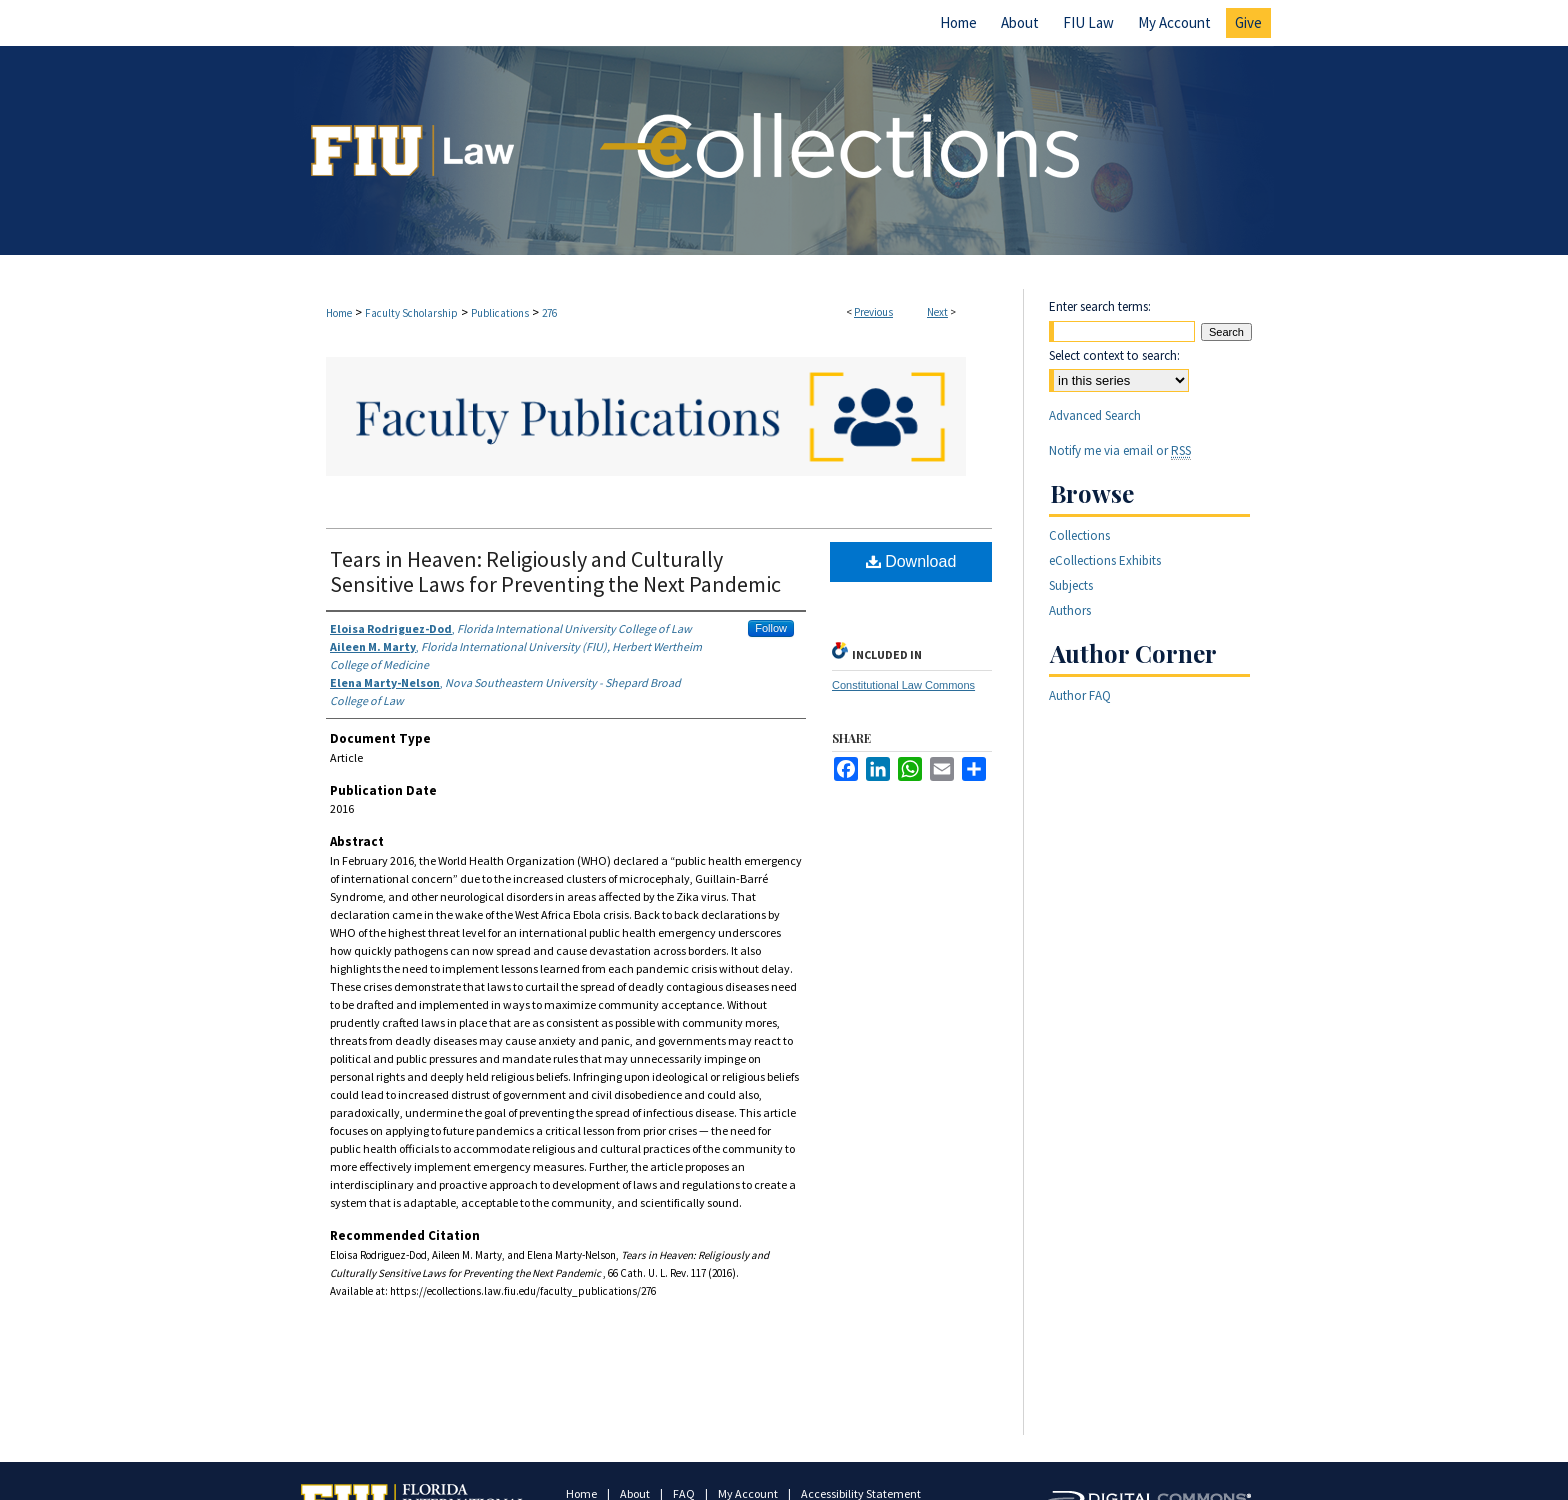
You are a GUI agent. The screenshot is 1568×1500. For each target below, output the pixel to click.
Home (339, 313)
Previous (873, 312)
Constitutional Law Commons (903, 685)
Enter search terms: (1100, 306)
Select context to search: (1114, 355)
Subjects (1071, 585)
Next (937, 312)
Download (911, 561)
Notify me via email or (1120, 450)
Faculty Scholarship (411, 313)
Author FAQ (1080, 695)
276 (549, 313)
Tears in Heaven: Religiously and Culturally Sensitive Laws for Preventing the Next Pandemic (555, 571)
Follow (771, 628)
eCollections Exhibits (1105, 560)
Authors (1070, 610)
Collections (1079, 535)
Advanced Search (1095, 415)
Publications (500, 313)
